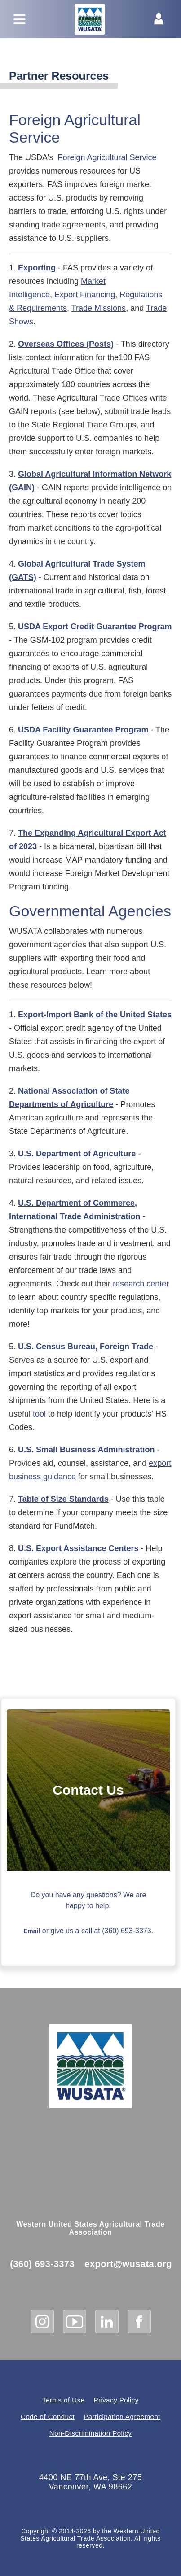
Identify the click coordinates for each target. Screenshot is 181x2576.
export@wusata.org (128, 2264)
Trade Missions (98, 308)
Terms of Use (63, 2400)
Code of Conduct (48, 2416)
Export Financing (84, 294)
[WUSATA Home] (90, 2066)
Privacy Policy (116, 2400)
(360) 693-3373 (42, 2264)
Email (31, 1931)
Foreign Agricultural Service (106, 157)
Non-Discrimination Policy (90, 2433)
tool (40, 1413)
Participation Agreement (122, 2416)
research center (141, 1283)
